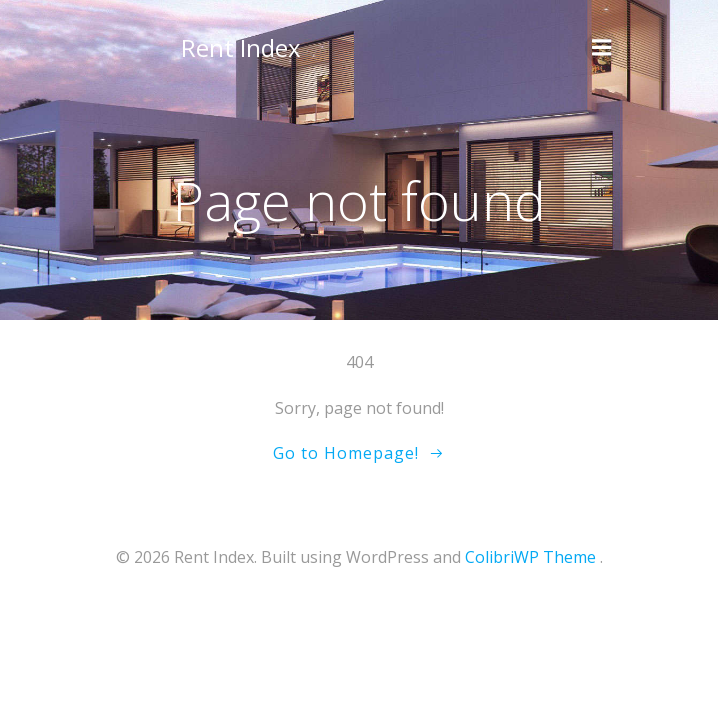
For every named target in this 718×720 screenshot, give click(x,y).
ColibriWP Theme (530, 557)
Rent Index (241, 47)
